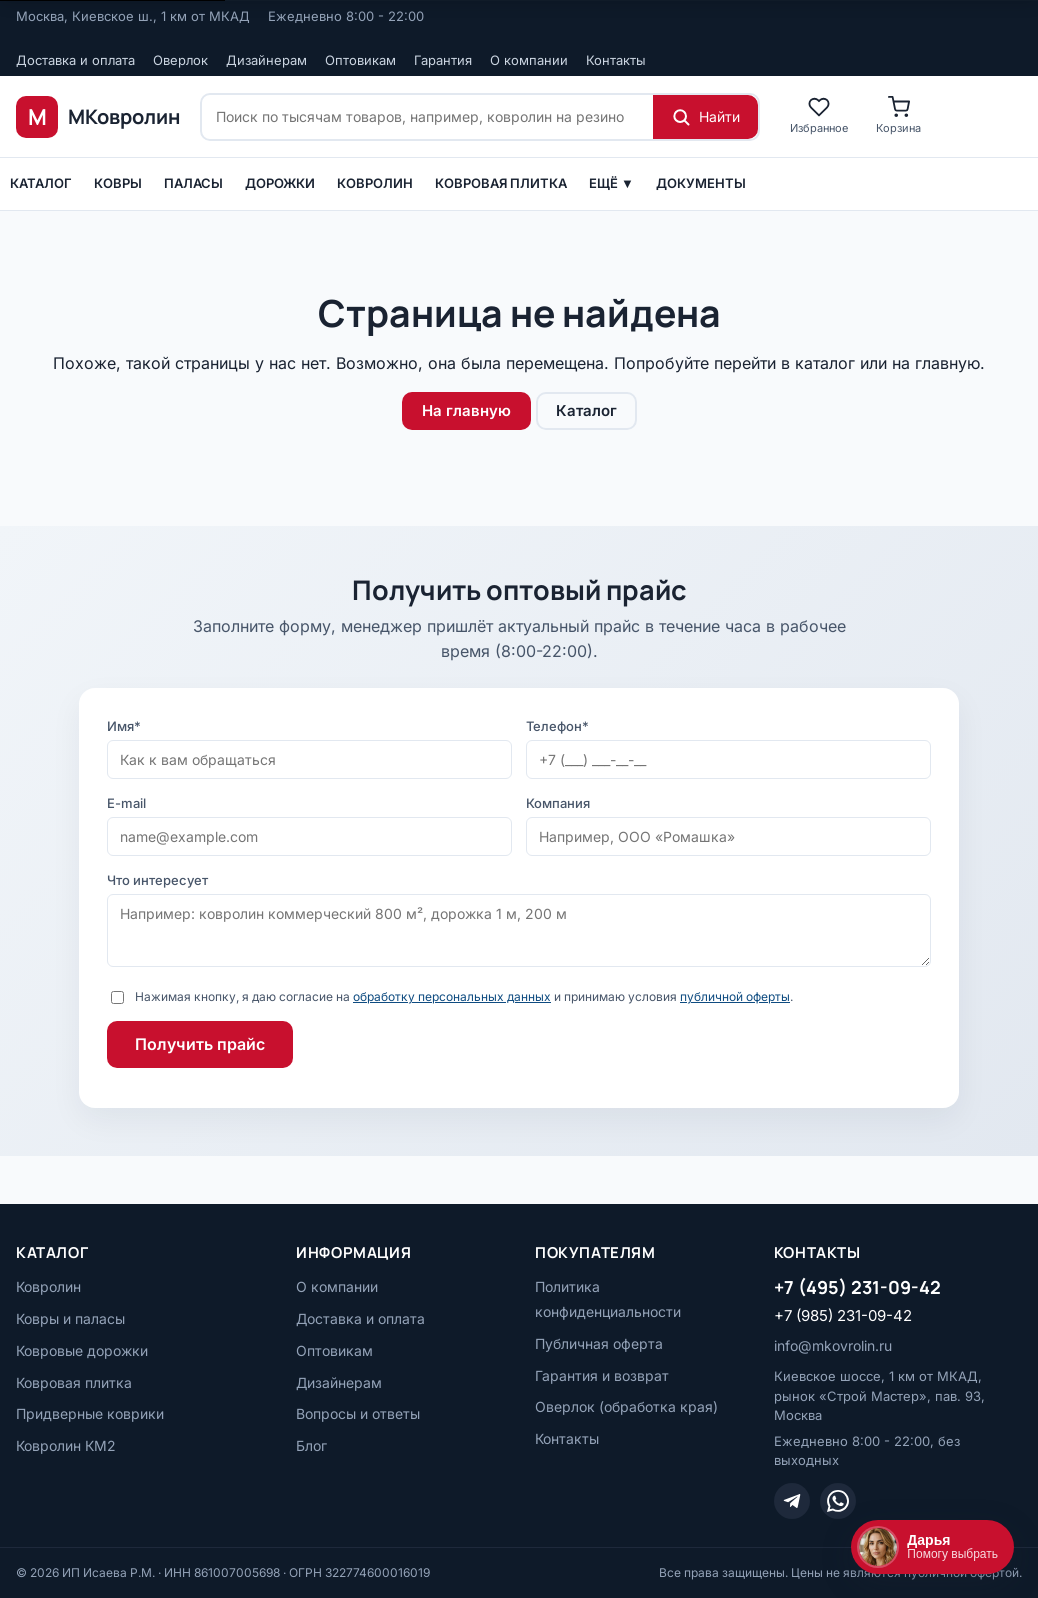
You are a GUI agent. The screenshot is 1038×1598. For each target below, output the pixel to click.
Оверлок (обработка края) (626, 1406)
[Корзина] (898, 116)
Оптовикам (360, 60)
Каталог (41, 183)
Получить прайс (200, 1044)
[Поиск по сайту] (427, 117)
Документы (701, 183)
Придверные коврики (90, 1413)
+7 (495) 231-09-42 (857, 1287)
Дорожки (280, 183)
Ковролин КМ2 (66, 1445)
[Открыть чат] (932, 1547)
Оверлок (180, 60)
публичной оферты (735, 996)
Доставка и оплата (75, 60)
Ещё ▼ (611, 183)
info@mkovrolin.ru (833, 1345)
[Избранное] (819, 116)
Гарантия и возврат (602, 1375)
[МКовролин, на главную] (98, 117)
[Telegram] (792, 1501)
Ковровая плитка (501, 183)
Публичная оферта (599, 1343)
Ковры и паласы (70, 1318)
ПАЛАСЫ (193, 183)
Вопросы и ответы (358, 1413)
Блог (311, 1445)
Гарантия (443, 60)
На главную (466, 410)
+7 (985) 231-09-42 (843, 1315)
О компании (529, 60)
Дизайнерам (266, 60)
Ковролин (375, 183)
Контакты (616, 60)
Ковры (118, 183)
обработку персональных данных (452, 996)
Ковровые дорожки (82, 1350)
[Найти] (705, 117)
